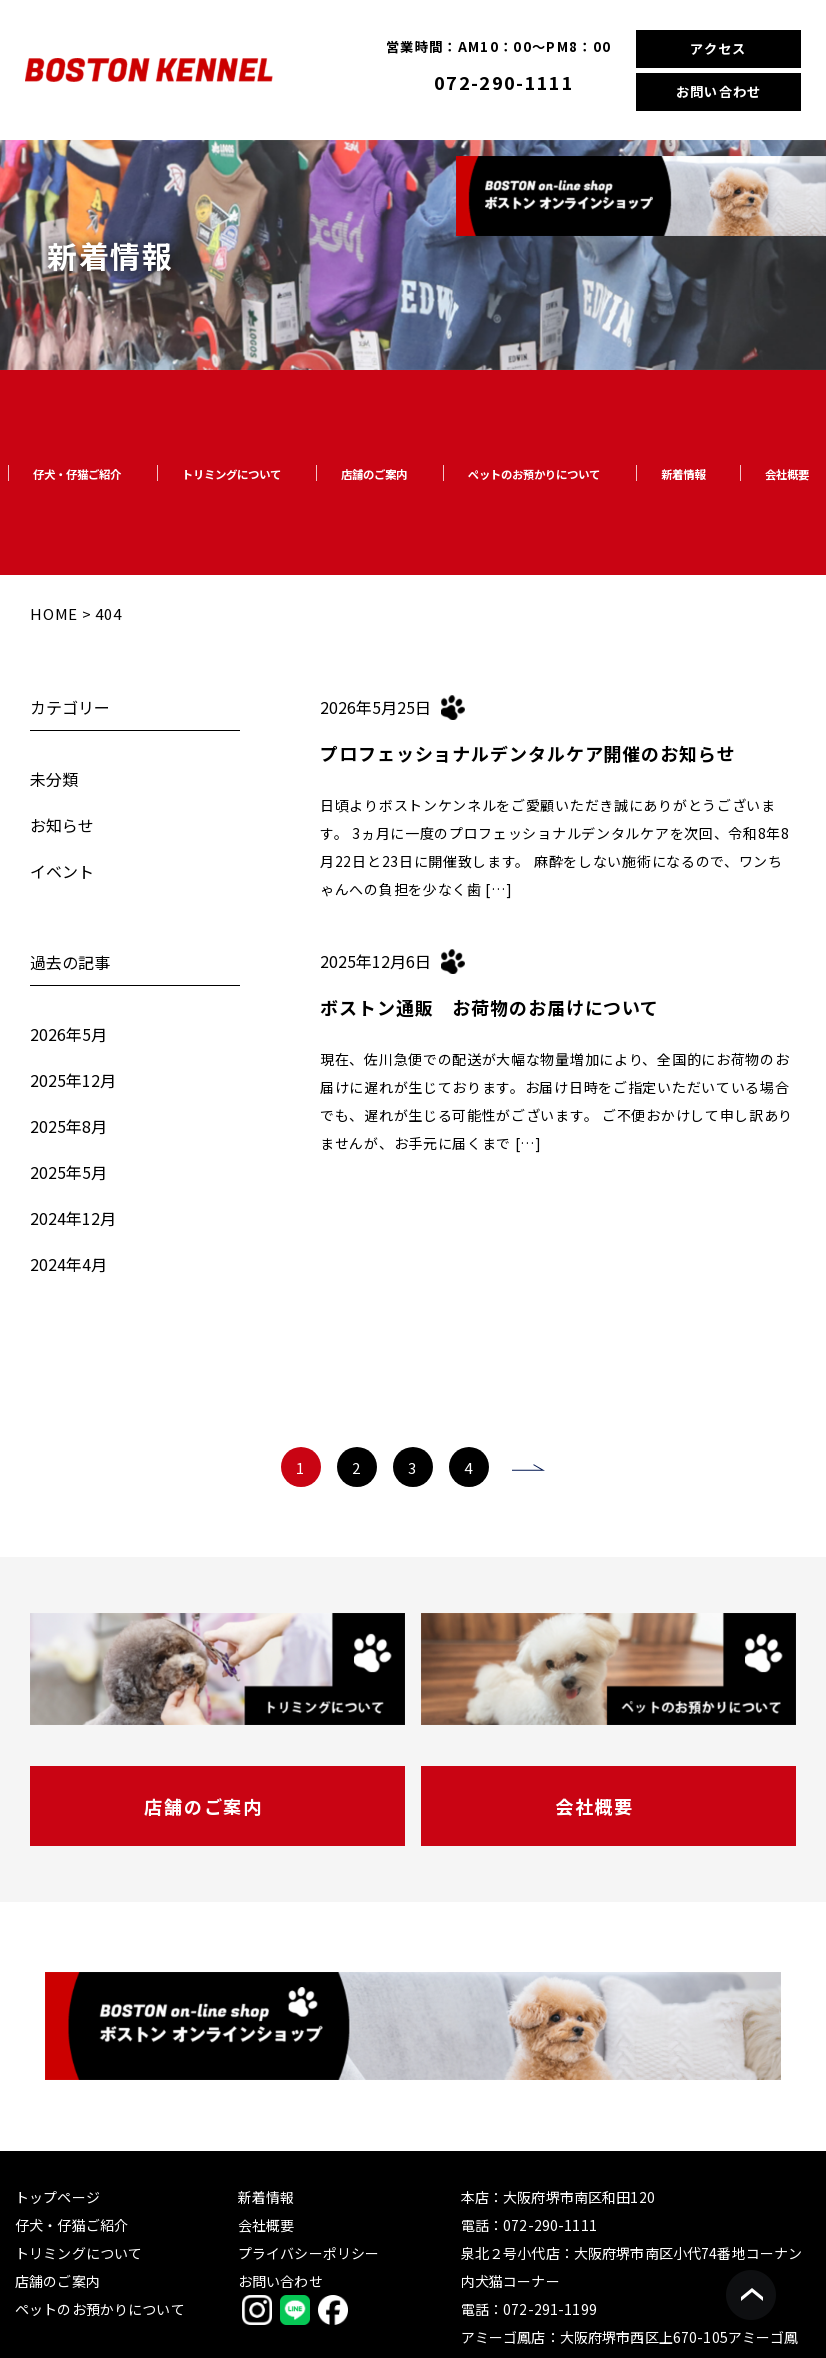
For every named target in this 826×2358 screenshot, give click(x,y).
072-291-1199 (550, 2309)
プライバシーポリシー (308, 2253)
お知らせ (62, 825)
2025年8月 (68, 1126)
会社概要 (787, 474)
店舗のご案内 (374, 474)
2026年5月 (68, 1034)
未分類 (54, 779)
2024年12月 (73, 1218)
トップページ (57, 2197)
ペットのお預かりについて (534, 474)
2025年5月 (68, 1172)
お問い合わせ (719, 91)
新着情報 (683, 474)
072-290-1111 (504, 82)
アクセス (718, 48)
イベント (62, 871)
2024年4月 (68, 1264)
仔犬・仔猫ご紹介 (77, 474)
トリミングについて (231, 474)
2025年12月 (73, 1080)
